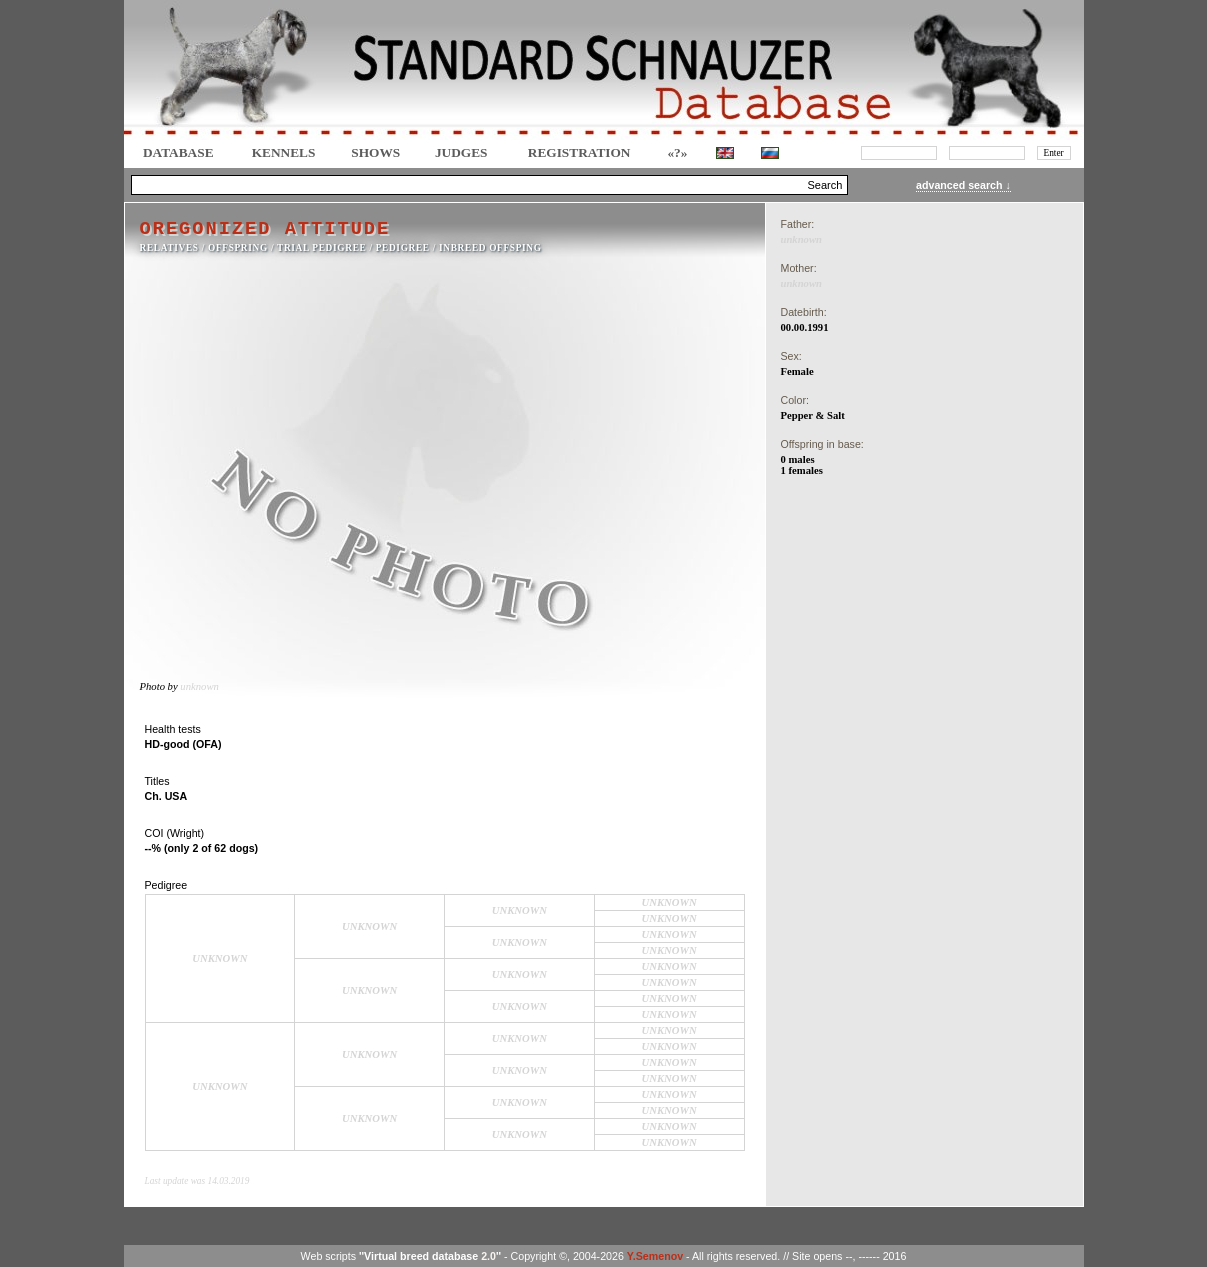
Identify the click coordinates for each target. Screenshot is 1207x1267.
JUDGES (461, 152)
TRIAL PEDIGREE (321, 248)
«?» (677, 152)
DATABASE (178, 152)
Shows (375, 152)
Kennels (284, 152)
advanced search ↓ (963, 185)
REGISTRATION (579, 152)
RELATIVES (169, 248)
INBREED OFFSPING (490, 248)
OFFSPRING (238, 248)
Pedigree (403, 248)
